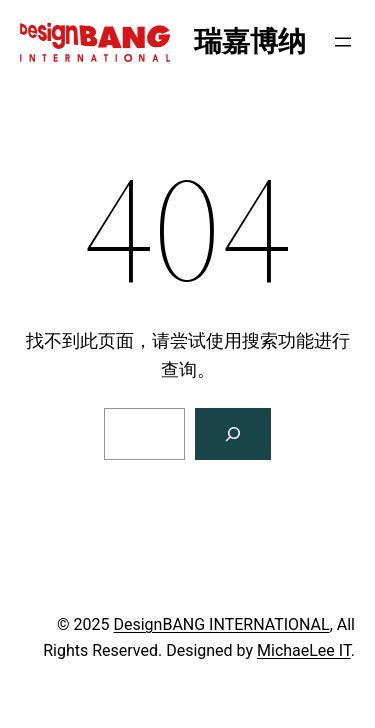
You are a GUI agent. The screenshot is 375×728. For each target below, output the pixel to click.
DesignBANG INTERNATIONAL (221, 624)
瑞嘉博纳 (250, 41)
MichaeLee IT (304, 650)
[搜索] (233, 434)
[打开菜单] (343, 42)
